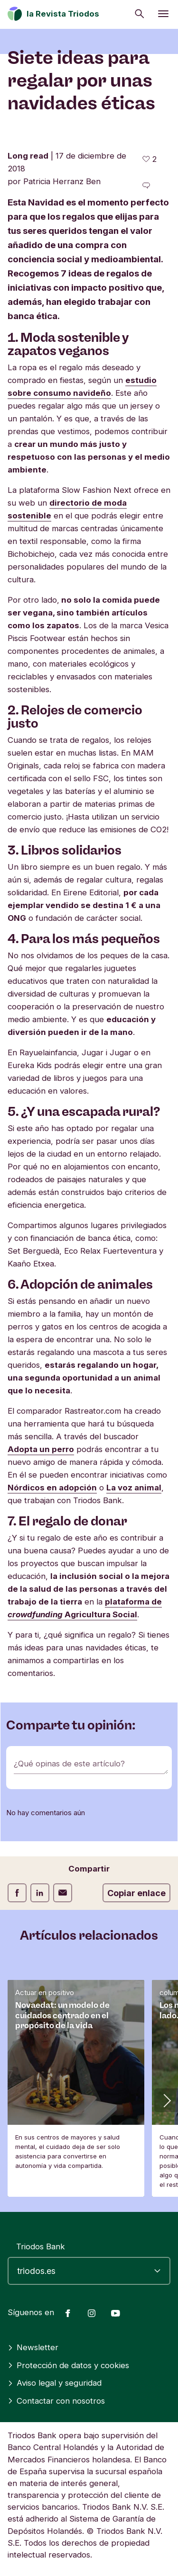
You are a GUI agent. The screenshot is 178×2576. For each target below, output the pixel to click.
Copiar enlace (136, 1893)
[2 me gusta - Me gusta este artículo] (149, 159)
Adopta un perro (41, 1449)
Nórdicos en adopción (52, 1487)
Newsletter (33, 2347)
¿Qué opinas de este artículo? (69, 1763)
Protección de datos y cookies (68, 2365)
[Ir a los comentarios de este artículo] (146, 186)
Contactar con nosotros (56, 2401)
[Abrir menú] (163, 13)
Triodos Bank (40, 2246)
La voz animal (133, 1487)
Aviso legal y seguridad (55, 2383)
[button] (166, 2100)
